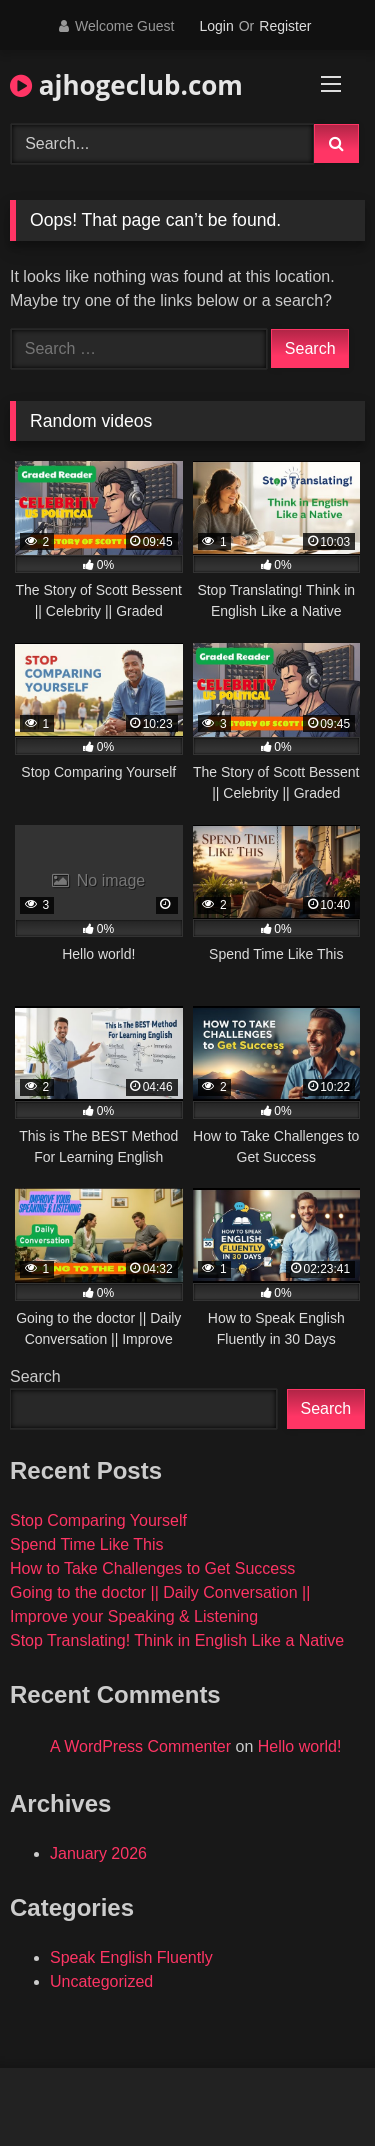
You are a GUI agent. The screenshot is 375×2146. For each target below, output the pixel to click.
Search (35, 1376)
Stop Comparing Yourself (98, 1520)
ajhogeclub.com (126, 85)
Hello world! (300, 1746)
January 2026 (98, 1853)
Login (216, 26)
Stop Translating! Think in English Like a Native (177, 1640)
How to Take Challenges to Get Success (152, 1568)
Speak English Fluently (131, 1957)
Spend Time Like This (87, 1544)
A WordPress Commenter (140, 1746)
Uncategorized (101, 1981)
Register (285, 26)
